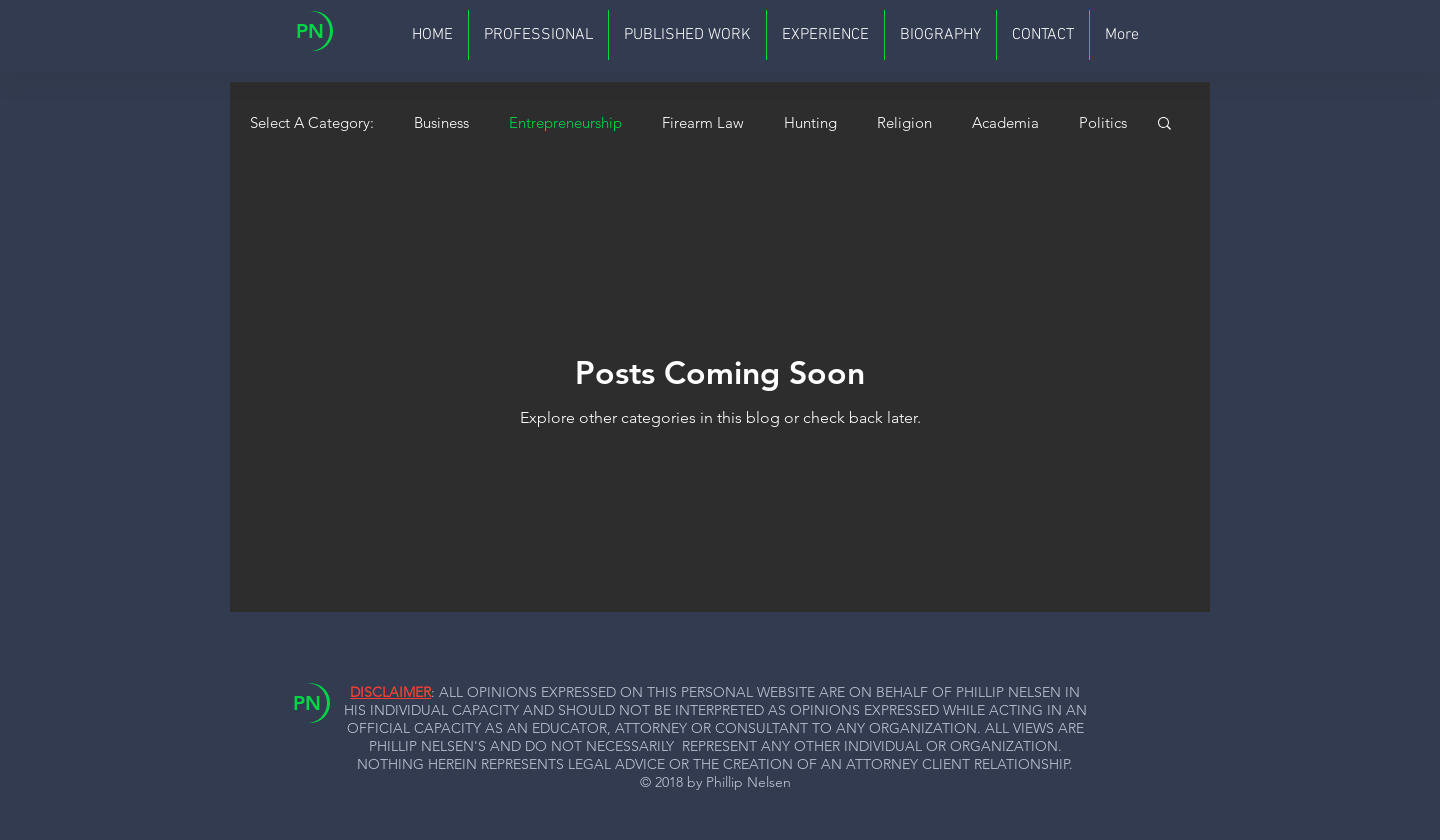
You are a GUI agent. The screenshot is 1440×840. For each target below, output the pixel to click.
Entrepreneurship (565, 122)
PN (310, 31)
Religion (904, 122)
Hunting (810, 122)
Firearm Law (703, 122)
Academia (1005, 122)
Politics (1103, 122)
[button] (1164, 124)
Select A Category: (312, 122)
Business (441, 122)
